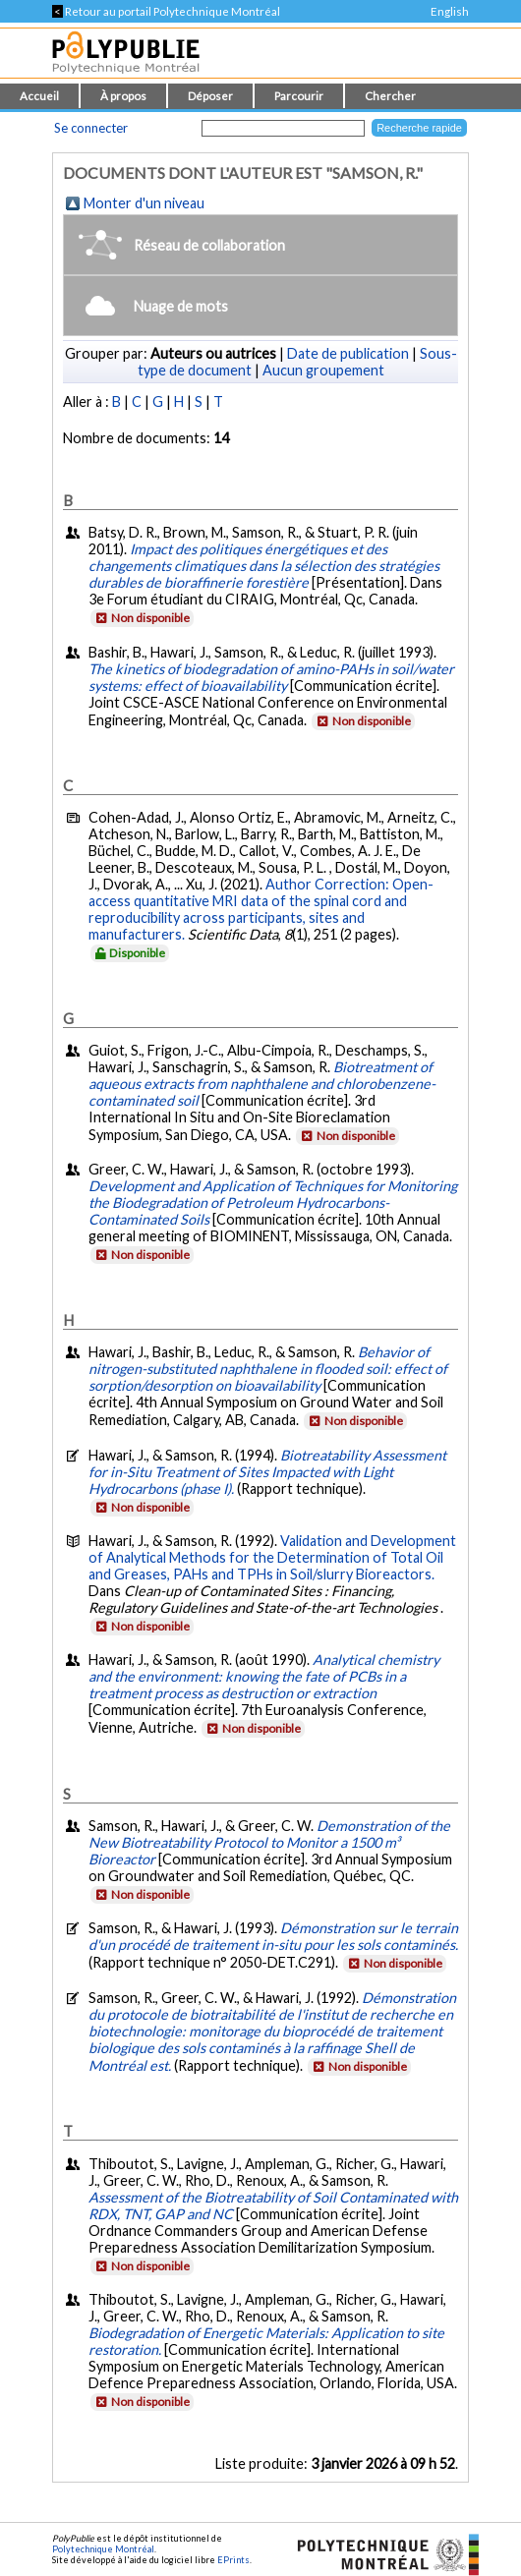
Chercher (390, 95)
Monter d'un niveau (144, 203)
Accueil (39, 95)
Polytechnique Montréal (103, 2549)
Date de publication (348, 353)
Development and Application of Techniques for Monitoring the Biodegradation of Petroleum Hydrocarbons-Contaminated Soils (272, 1202)
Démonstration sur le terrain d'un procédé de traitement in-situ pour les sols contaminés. (273, 1936)
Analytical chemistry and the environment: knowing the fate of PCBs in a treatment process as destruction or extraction (263, 1676)
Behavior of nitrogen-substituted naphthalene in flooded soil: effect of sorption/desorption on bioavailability (267, 1369)
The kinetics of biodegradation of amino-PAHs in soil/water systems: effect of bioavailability (271, 677)
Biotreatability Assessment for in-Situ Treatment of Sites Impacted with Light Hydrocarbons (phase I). (267, 1472)
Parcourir (298, 95)
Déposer (210, 95)
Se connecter (91, 128)
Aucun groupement (323, 370)
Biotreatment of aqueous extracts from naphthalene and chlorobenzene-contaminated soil (261, 1084)
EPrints (233, 2559)
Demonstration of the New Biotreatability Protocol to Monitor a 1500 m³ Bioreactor (269, 1842)
